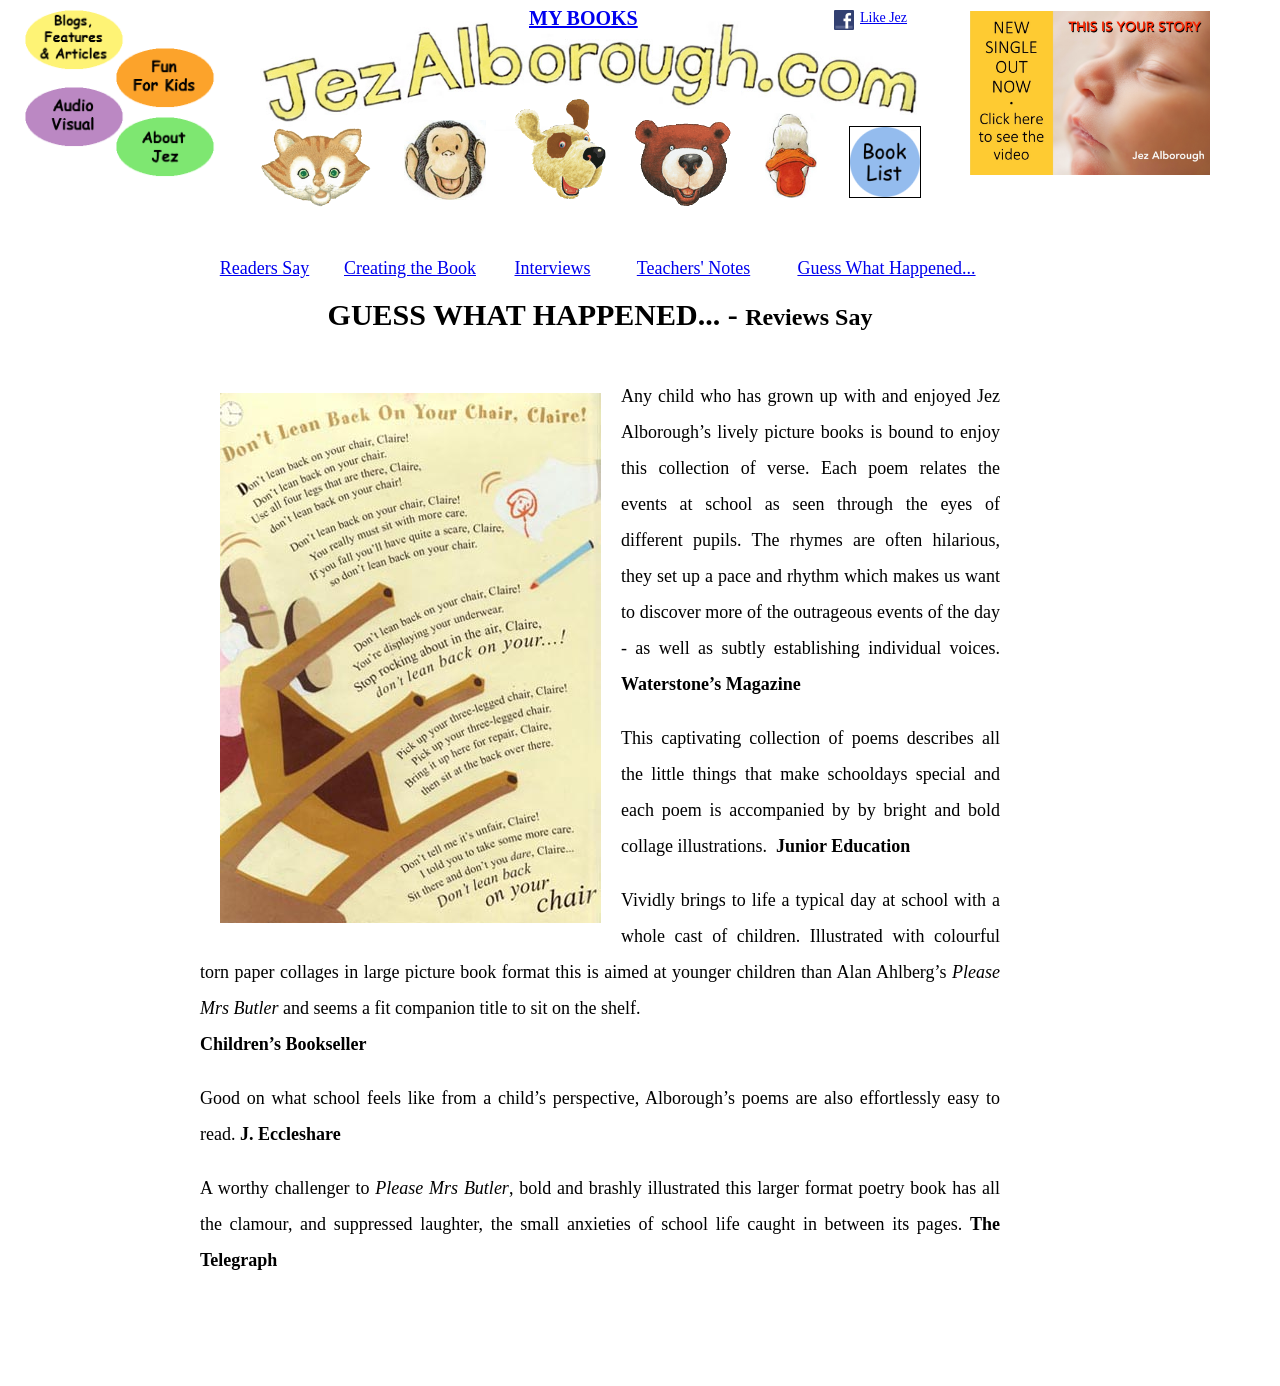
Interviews (553, 268)
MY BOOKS (583, 18)
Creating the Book (410, 268)
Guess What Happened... (886, 268)
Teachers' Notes (693, 268)
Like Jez (883, 17)
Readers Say (264, 268)
